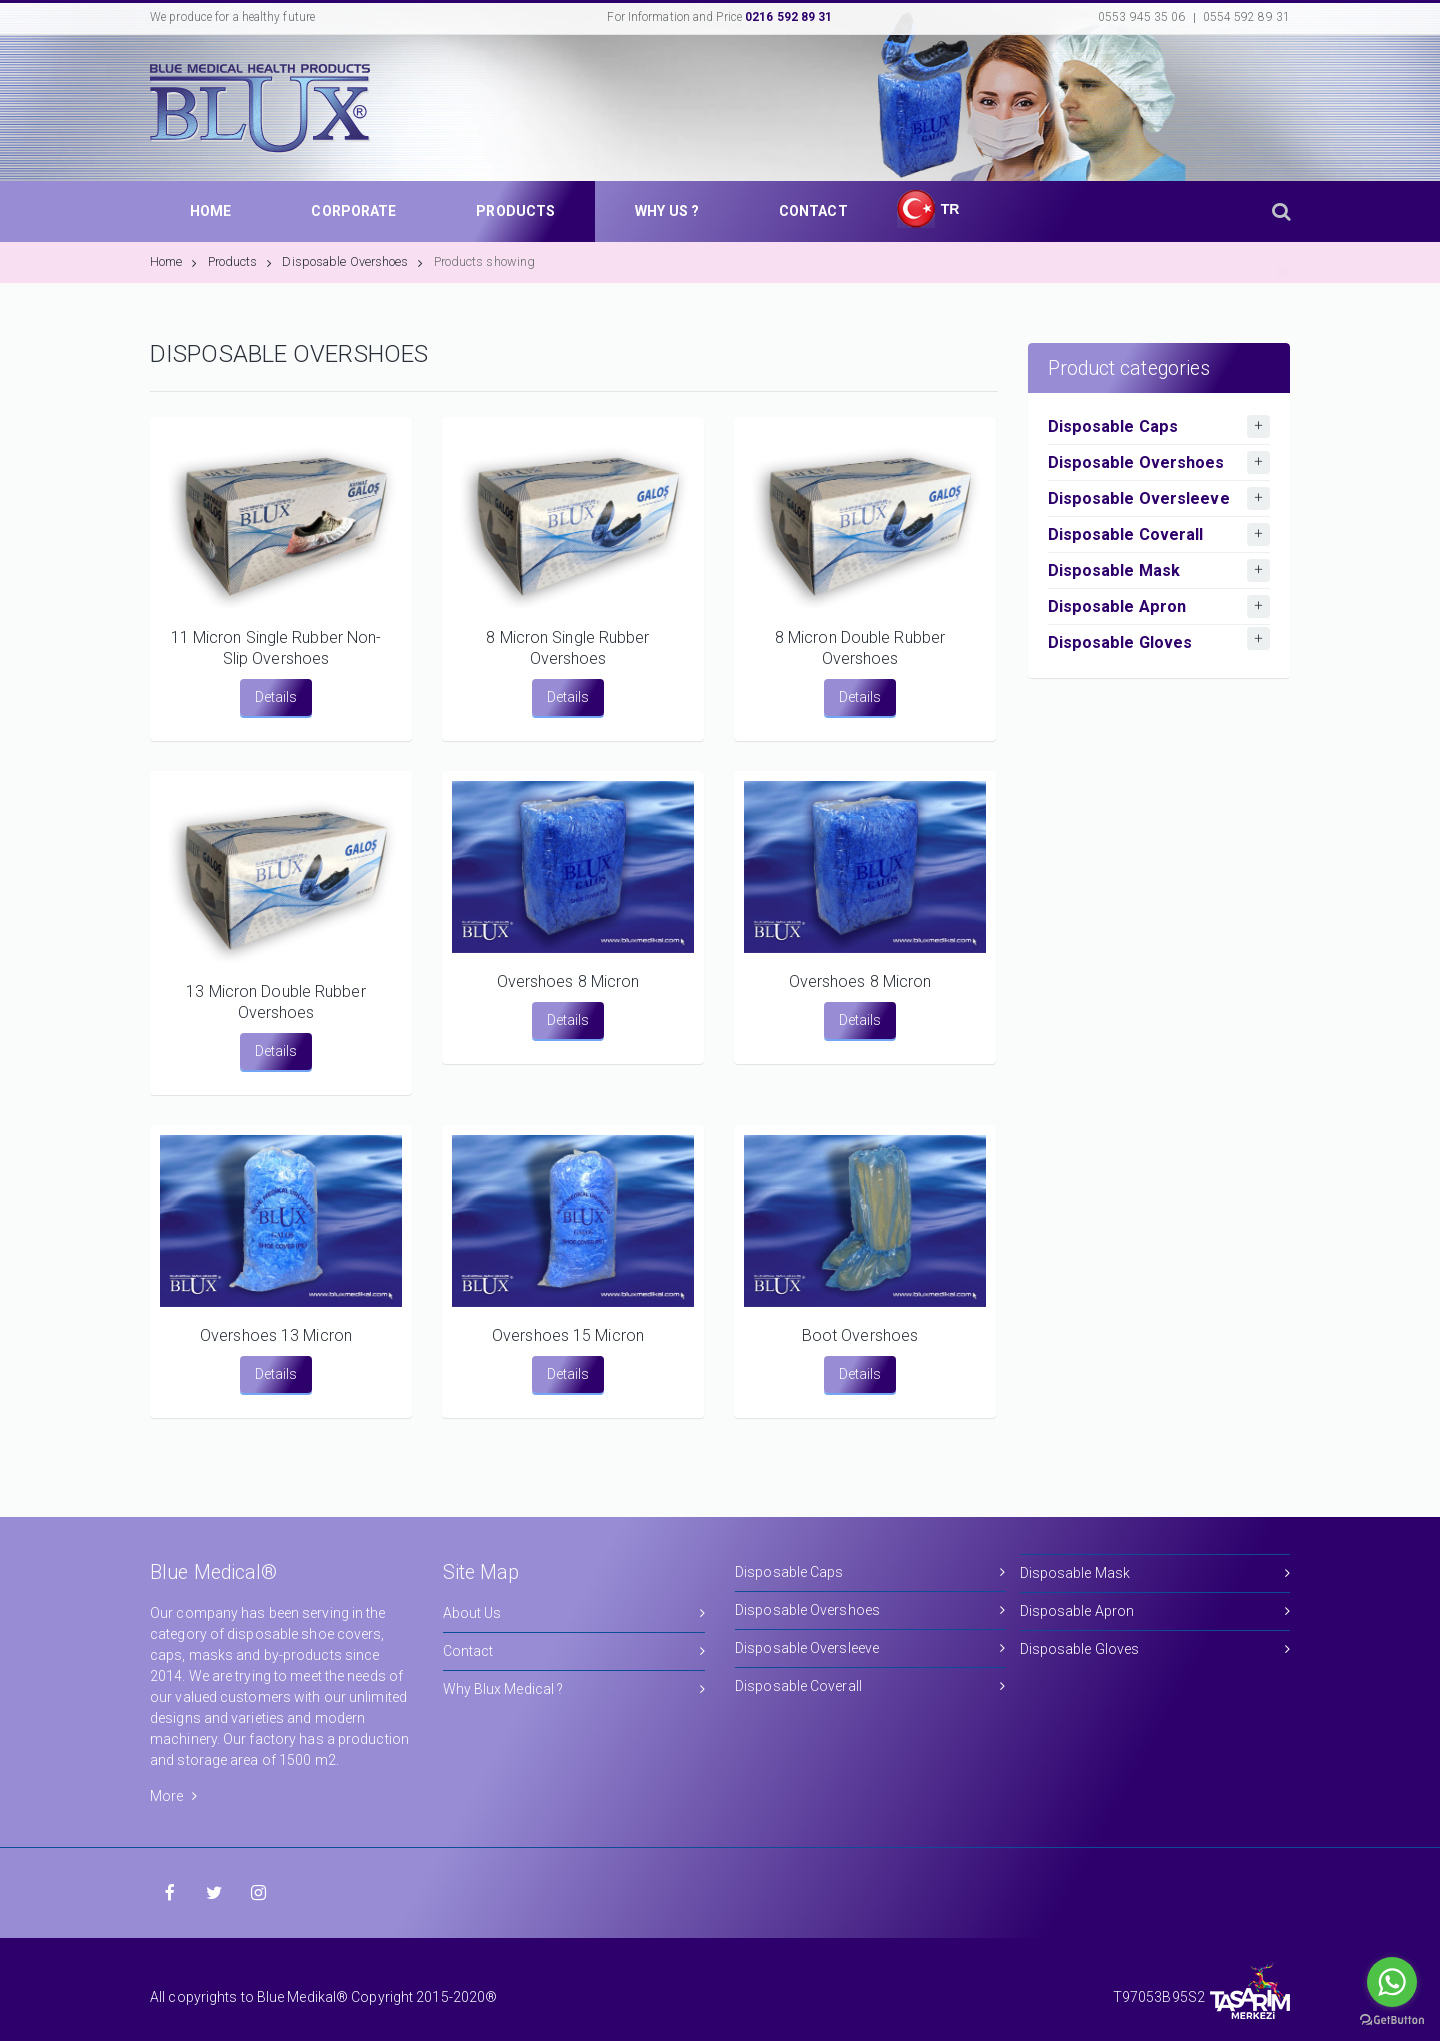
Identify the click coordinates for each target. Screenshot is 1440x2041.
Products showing (485, 261)
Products (240, 261)
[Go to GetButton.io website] (1392, 2020)
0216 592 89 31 (788, 17)
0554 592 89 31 (1246, 17)
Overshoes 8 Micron (568, 981)
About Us (574, 1613)
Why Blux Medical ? (574, 1689)
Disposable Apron (1155, 1611)
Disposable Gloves (1155, 1649)
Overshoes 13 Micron (276, 1335)
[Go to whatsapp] (1392, 1982)
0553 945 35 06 (1141, 17)
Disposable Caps (870, 1572)
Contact (574, 1651)
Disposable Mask (1155, 1573)
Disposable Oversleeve (870, 1648)
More (173, 1796)
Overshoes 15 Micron (568, 1335)
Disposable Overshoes (352, 261)
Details (276, 697)
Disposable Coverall (870, 1686)
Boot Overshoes (860, 1335)
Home (174, 261)
